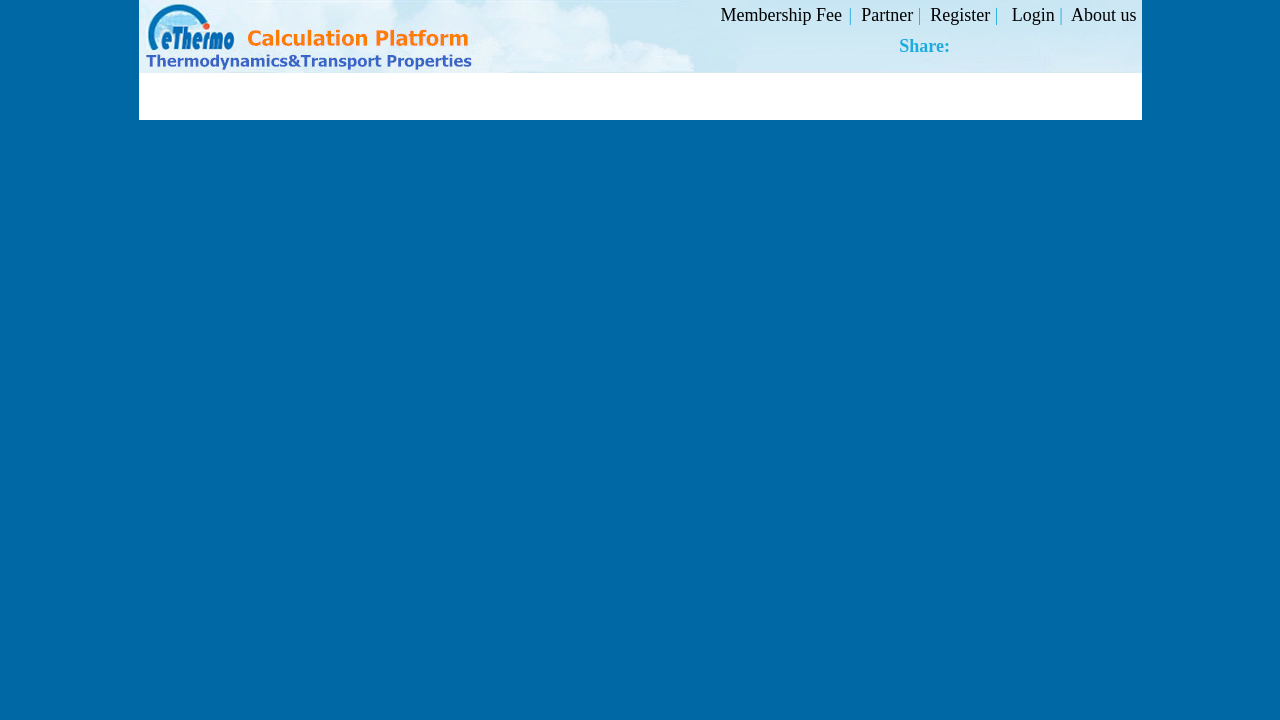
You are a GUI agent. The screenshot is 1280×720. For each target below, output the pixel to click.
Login (1036, 15)
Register (962, 15)
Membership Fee (781, 15)
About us (1104, 15)
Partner (889, 15)
